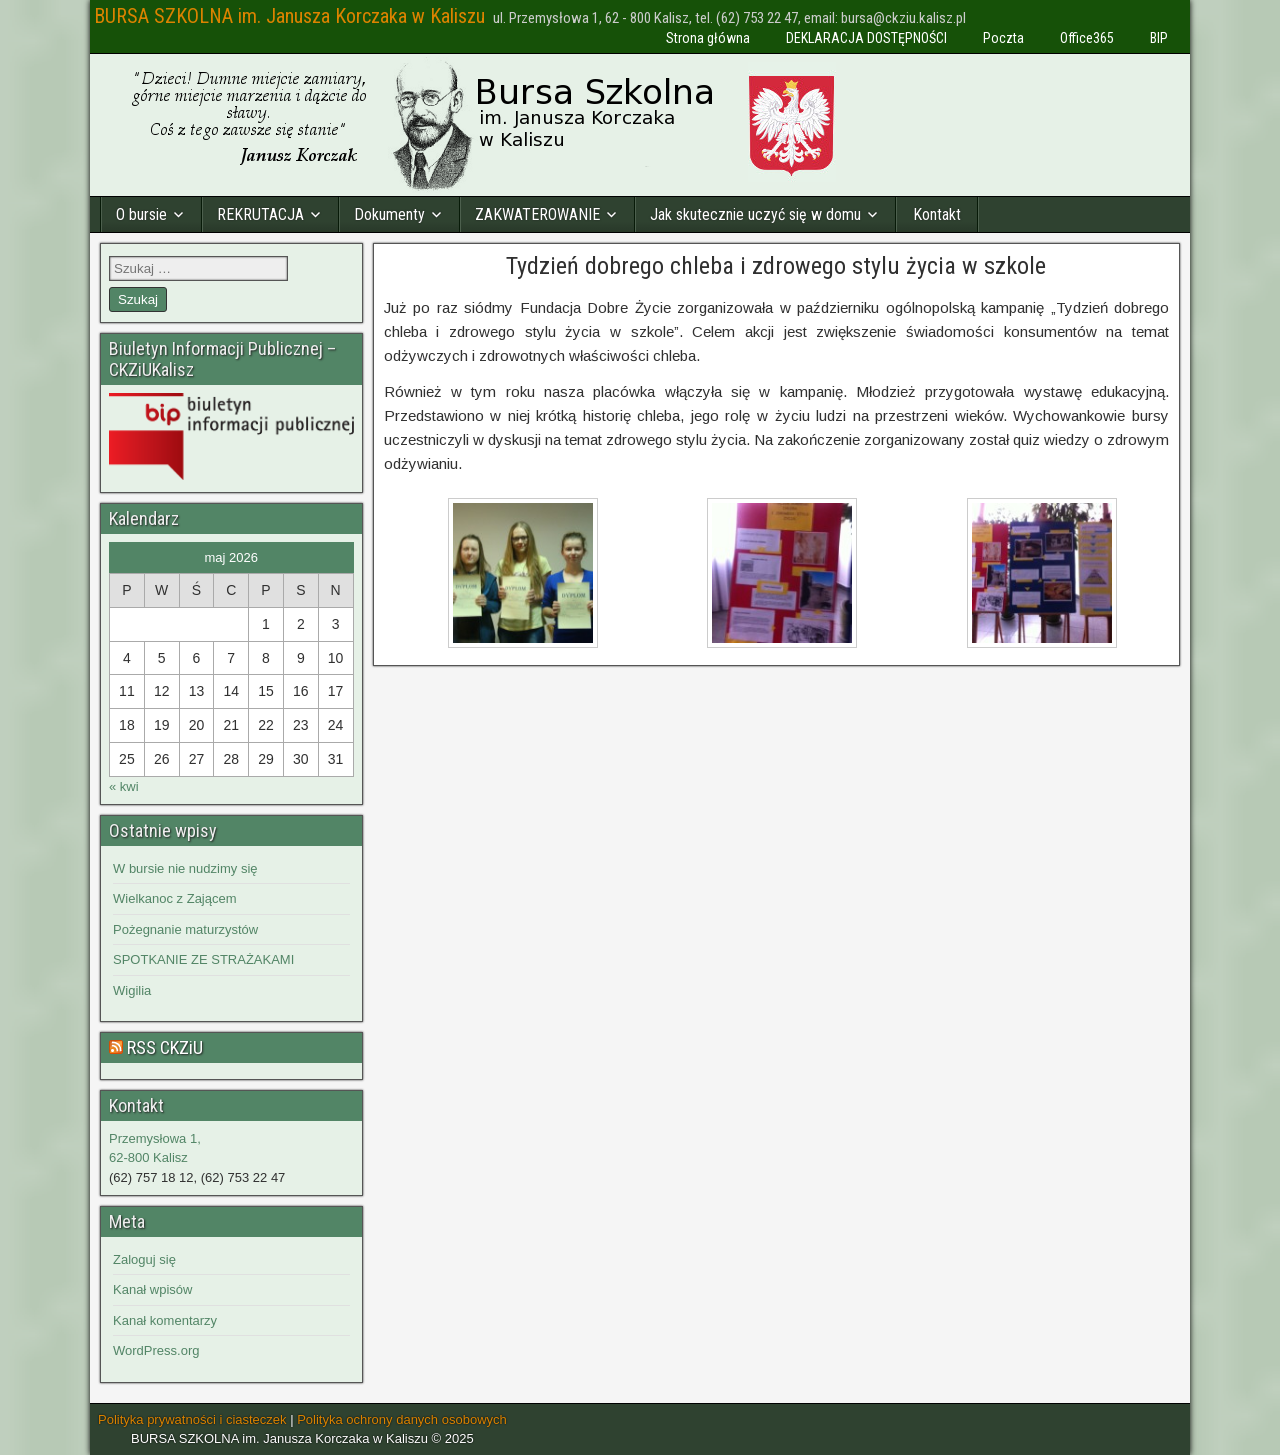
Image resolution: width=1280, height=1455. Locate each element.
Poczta (1003, 38)
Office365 (1087, 38)
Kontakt (937, 214)
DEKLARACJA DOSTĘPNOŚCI (866, 38)
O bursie (141, 214)
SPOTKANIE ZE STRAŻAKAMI (203, 959)
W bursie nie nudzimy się (185, 868)
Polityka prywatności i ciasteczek (192, 1419)
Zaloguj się (144, 1259)
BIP (1159, 38)
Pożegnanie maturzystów (185, 929)
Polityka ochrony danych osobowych (402, 1419)
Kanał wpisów (153, 1289)
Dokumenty (389, 214)
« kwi (124, 786)
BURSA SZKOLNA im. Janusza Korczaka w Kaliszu (289, 16)
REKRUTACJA (260, 214)
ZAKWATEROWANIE (537, 214)
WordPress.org (156, 1350)
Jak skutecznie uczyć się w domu (755, 214)
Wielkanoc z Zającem (175, 898)
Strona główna (708, 38)
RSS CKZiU (165, 1047)
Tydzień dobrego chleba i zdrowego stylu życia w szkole (776, 266)
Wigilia (132, 990)
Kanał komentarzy (165, 1320)
